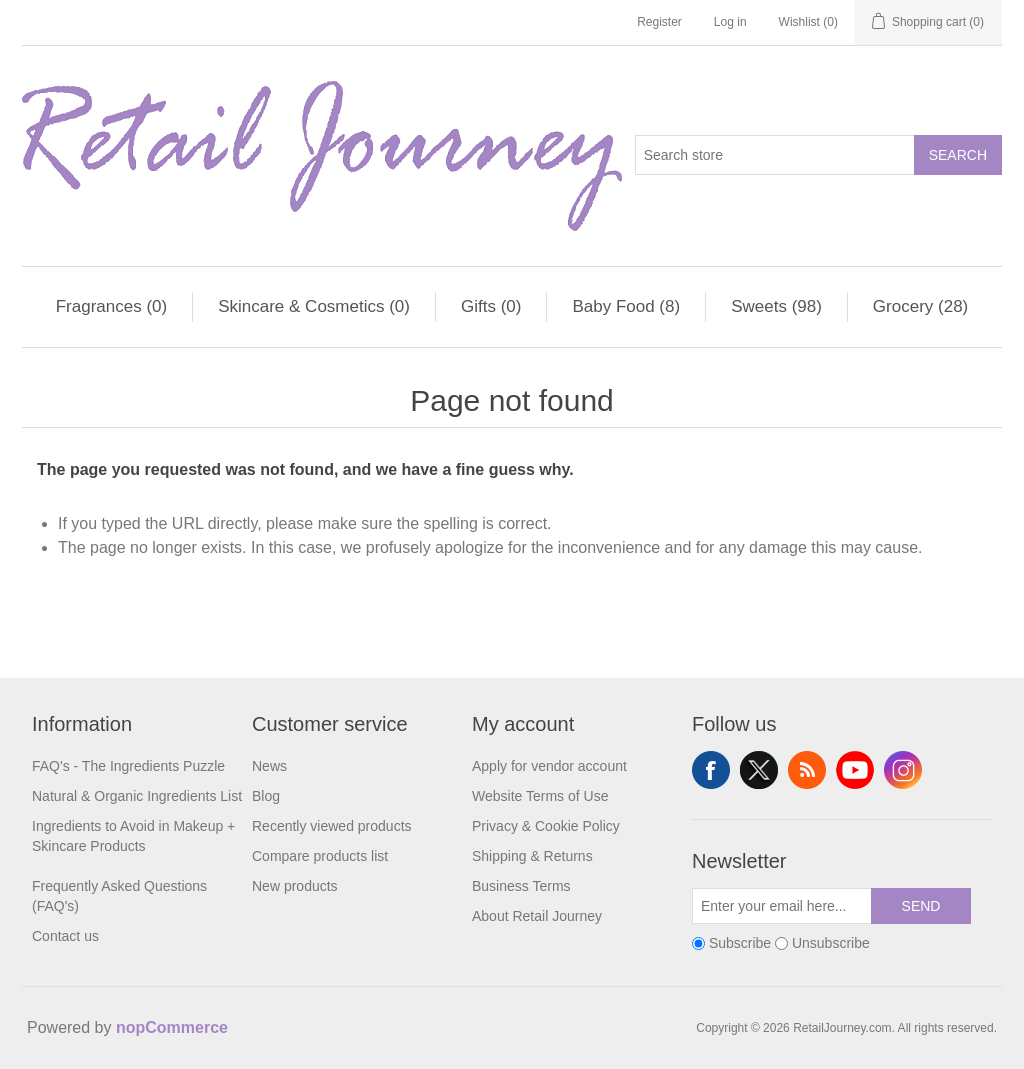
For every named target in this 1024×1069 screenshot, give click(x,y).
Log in (730, 22)
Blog (266, 796)
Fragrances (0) (111, 306)
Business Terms (521, 886)
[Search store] (775, 155)
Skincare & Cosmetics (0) (314, 306)
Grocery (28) (920, 306)
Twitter (759, 770)
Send (921, 906)
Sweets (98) (776, 306)
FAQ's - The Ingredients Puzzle (128, 766)
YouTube (855, 770)
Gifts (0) (491, 306)
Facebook (711, 770)
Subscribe (740, 943)
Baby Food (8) (626, 306)
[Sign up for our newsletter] (782, 906)
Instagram (903, 770)
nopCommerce (172, 1027)
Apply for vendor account (549, 766)
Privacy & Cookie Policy (546, 826)
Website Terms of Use (540, 796)
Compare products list (320, 856)
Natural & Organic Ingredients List (137, 796)
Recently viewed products (332, 826)
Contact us (65, 936)
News (269, 766)
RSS (807, 770)
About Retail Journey (537, 916)
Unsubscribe (831, 943)
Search (958, 155)
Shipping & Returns (532, 856)
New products (295, 886)
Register (659, 22)
